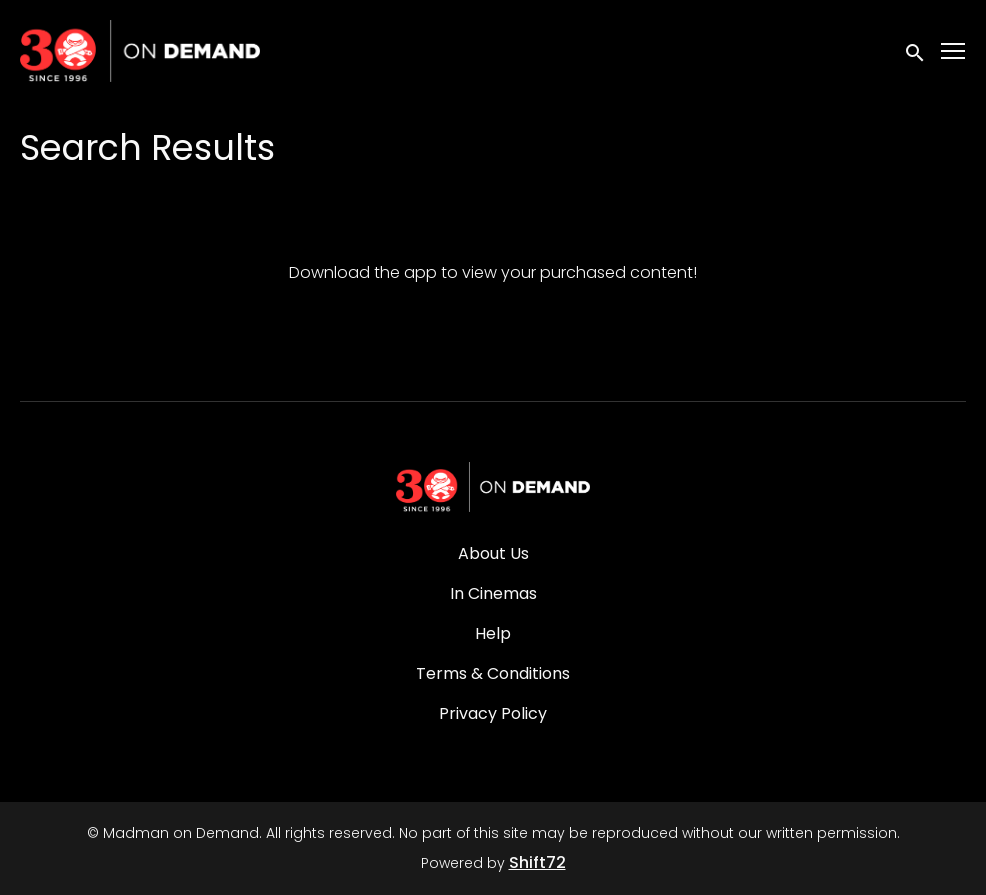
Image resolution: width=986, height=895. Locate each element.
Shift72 (537, 862)
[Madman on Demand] (493, 487)
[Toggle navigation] (954, 51)
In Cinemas (493, 593)
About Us (493, 553)
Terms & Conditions (493, 673)
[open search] (916, 50)
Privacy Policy (493, 713)
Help (493, 633)
